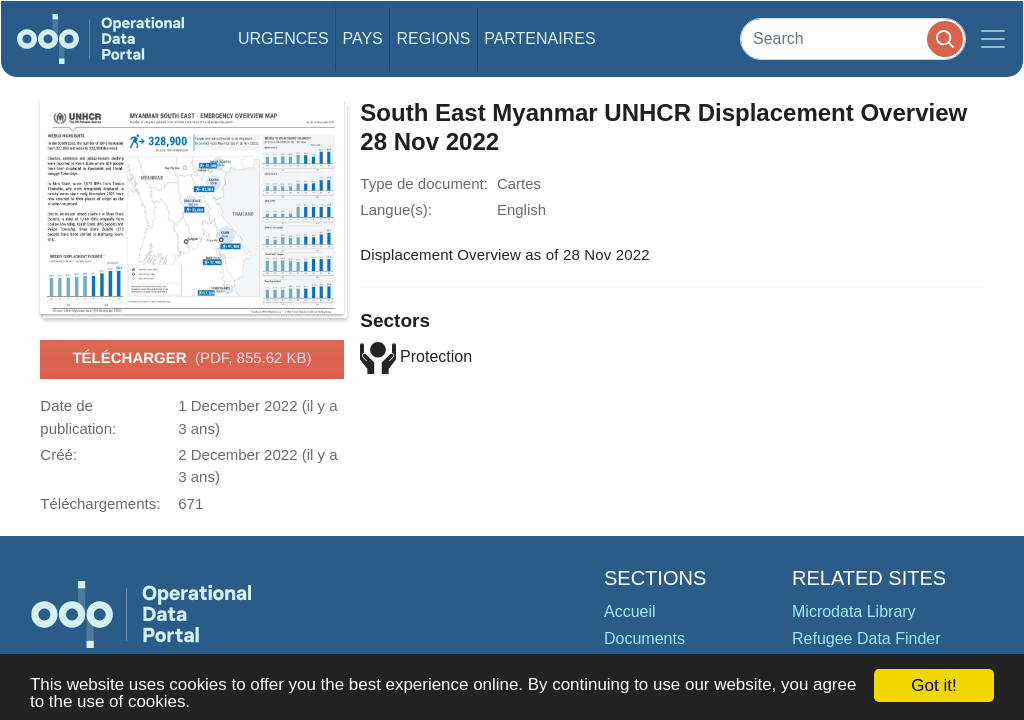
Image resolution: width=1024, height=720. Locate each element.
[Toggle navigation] (993, 39)
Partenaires (539, 38)
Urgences (283, 38)
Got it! (933, 685)
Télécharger (191, 359)
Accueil (630, 611)
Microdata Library (854, 611)
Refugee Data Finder (866, 638)
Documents (644, 638)
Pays (362, 38)
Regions (434, 38)
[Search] (853, 38)
